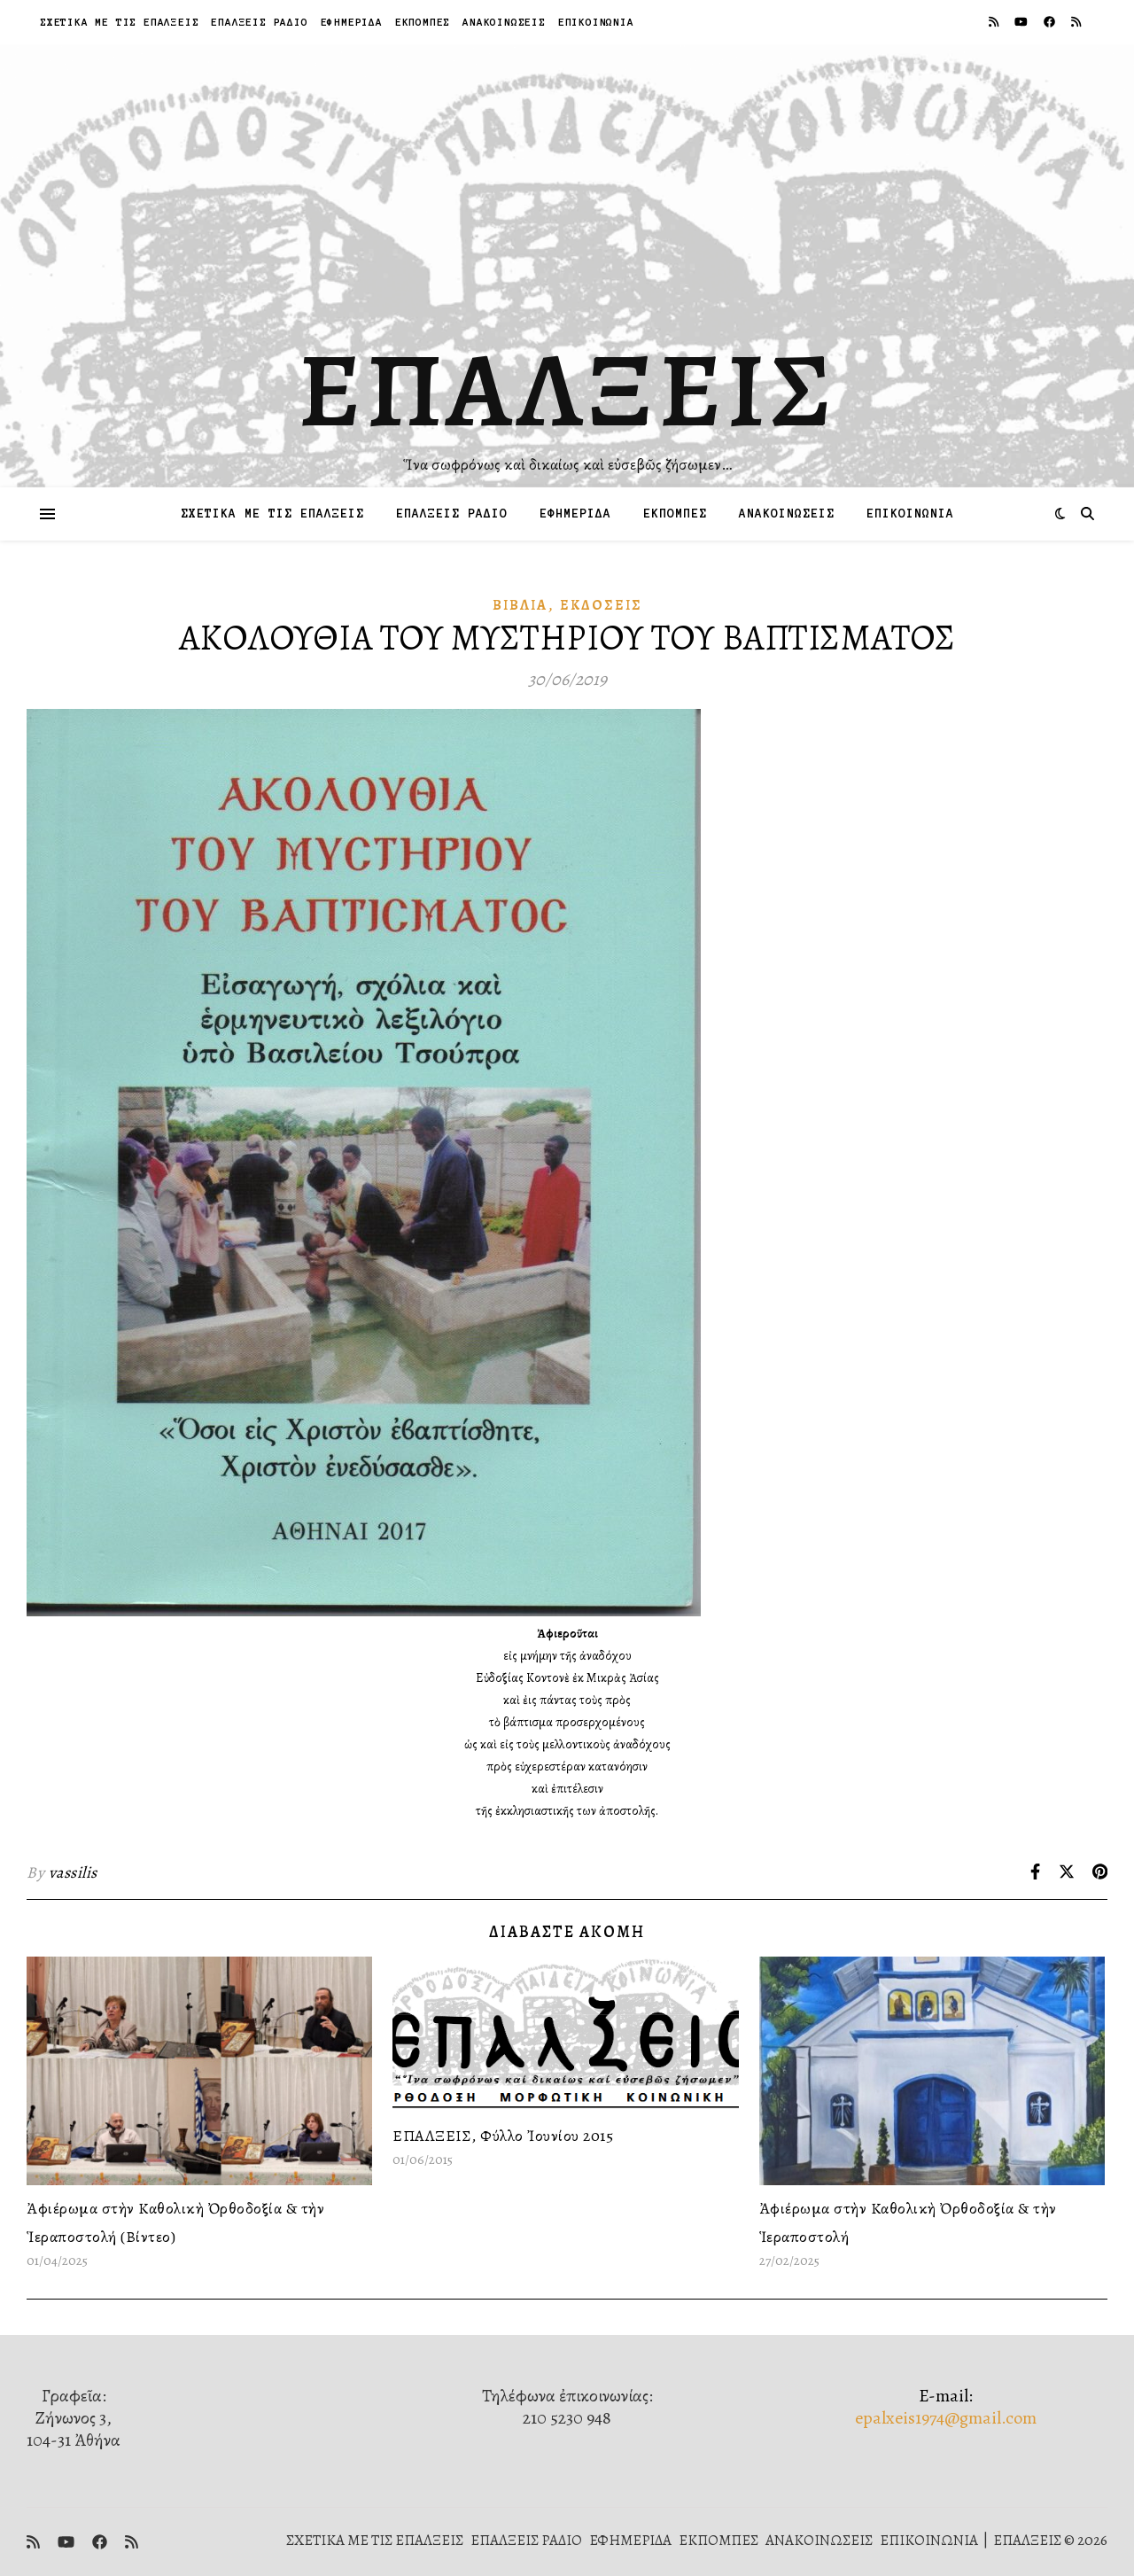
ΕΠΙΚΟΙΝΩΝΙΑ (596, 21)
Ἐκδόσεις (601, 605)
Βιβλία (520, 605)
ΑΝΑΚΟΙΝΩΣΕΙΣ (504, 21)
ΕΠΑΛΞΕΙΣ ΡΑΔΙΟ (259, 21)
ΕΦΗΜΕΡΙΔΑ (352, 21)
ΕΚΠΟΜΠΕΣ (422, 21)
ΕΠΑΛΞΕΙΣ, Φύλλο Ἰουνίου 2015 (502, 2135)
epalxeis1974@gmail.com (946, 2418)
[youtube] (1022, 21)
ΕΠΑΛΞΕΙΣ (567, 390)
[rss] (995, 21)
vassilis (73, 1872)
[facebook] (1051, 21)
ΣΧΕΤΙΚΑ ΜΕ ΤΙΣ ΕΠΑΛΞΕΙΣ (119, 21)
